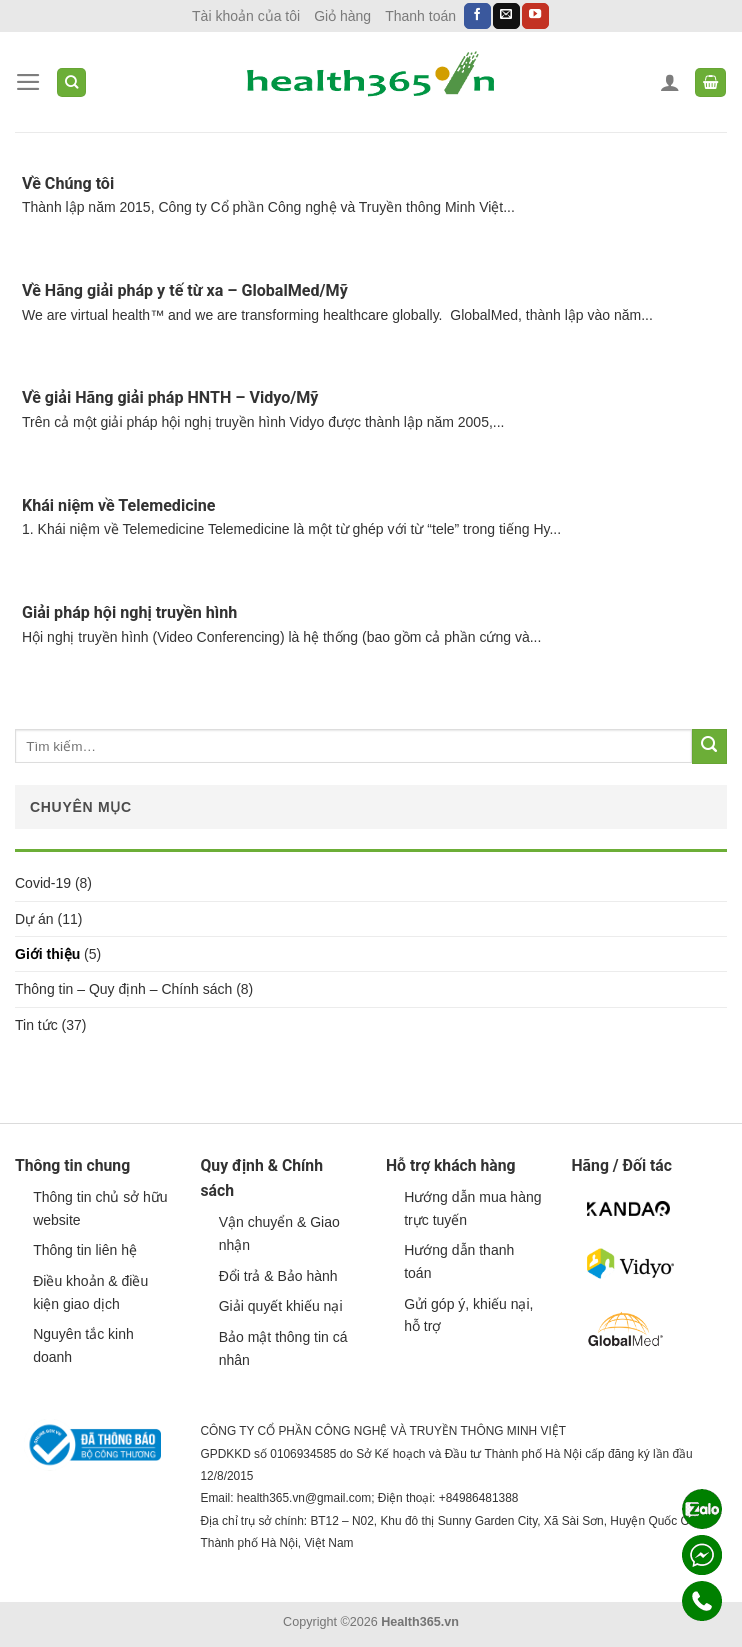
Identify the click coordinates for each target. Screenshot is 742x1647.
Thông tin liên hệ (85, 1250)
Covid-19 (43, 883)
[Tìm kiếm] (71, 82)
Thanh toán (420, 16)
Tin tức (36, 1025)
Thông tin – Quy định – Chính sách (123, 989)
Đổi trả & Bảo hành (278, 1276)
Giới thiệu (47, 954)
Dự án (34, 919)
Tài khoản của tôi (246, 16)
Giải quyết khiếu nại (281, 1306)
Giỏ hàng (342, 16)
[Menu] (28, 82)
